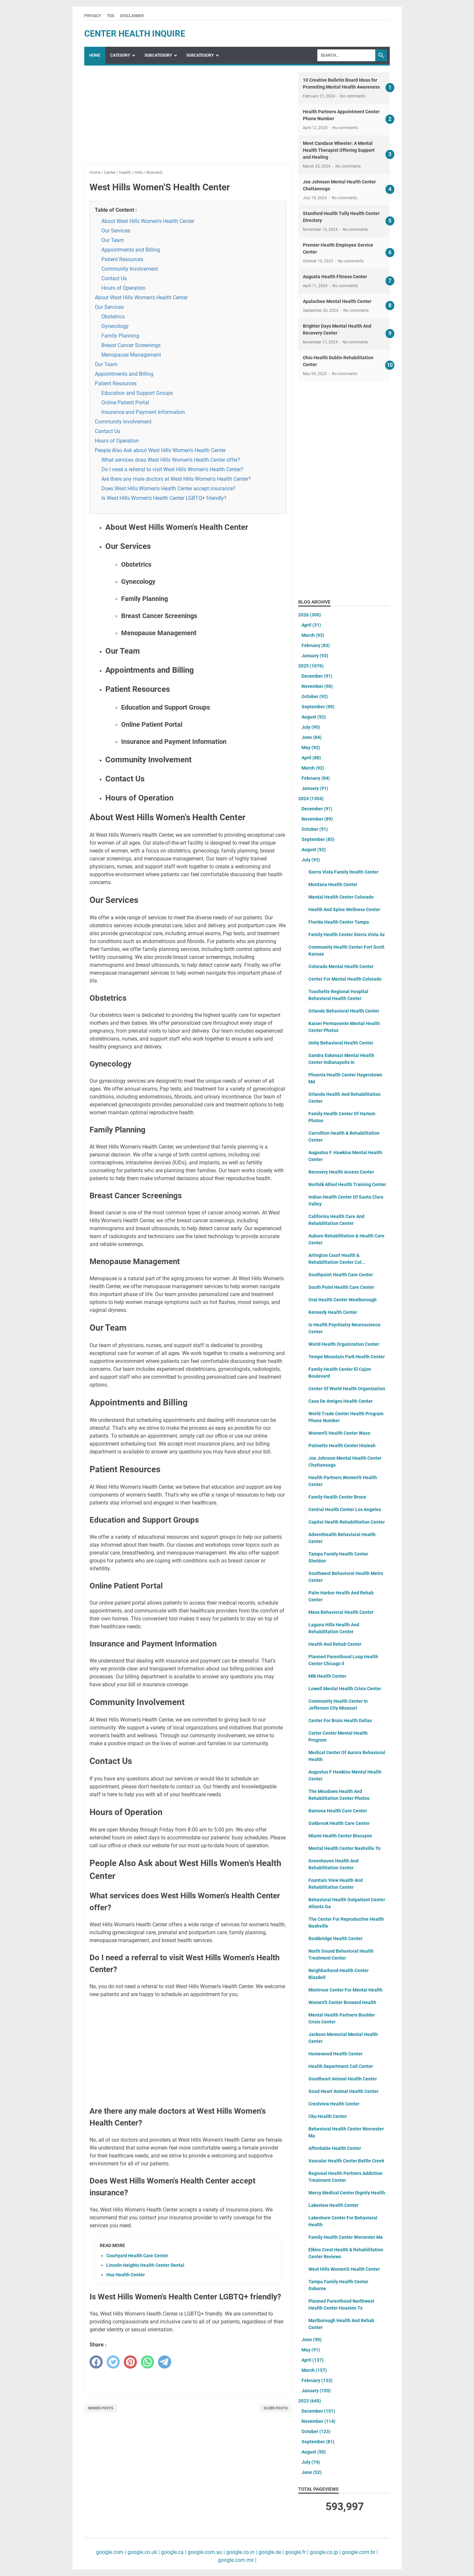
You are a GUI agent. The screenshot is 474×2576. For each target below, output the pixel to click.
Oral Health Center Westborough (342, 1299)
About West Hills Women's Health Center (147, 221)
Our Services (115, 231)
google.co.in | (241, 2552)
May (311, 747)
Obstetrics (113, 316)
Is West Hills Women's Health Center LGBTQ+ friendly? (163, 498)
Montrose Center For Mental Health (345, 1990)
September (318, 706)
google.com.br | (359, 2552)
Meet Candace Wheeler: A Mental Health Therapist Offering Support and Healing (339, 150)
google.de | (270, 2552)
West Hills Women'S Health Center (344, 2269)
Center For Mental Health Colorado (345, 979)
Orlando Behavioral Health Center (343, 1011)
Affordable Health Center (334, 2148)
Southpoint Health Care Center (340, 1274)
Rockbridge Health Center (335, 1938)
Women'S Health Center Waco (339, 1433)
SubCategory (158, 55)
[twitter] (113, 2362)
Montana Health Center (332, 884)
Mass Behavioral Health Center (341, 1612)
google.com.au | (205, 2552)
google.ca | (173, 2552)
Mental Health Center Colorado (341, 897)
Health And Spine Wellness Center (344, 909)
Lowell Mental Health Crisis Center (344, 1688)
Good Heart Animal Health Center (343, 2091)
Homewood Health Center (335, 2053)
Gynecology (115, 326)
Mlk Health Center (327, 1676)
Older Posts (276, 2408)
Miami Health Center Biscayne (340, 1835)
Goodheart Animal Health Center (342, 2078)
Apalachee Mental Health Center (337, 301)
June (312, 737)
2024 (311, 798)
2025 (311, 665)
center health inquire (134, 34)
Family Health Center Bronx (337, 1497)
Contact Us (114, 278)
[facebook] (96, 2362)
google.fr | (296, 2552)
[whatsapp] (147, 2362)
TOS (110, 16)
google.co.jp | (324, 2552)
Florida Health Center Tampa (338, 922)
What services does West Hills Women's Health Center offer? (170, 460)
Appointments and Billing (130, 250)
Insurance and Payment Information (143, 412)
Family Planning (120, 336)
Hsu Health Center (125, 2274)
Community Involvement (129, 269)
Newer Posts (100, 2408)
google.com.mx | (237, 2560)
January (315, 655)
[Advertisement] (188, 118)
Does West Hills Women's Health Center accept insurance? (168, 488)
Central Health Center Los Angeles (344, 1509)
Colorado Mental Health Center (341, 966)
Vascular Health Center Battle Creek (346, 2160)
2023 (309, 2400)
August (314, 716)
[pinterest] (130, 2362)
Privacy (92, 16)
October (315, 696)
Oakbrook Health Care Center (339, 1823)
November (317, 686)
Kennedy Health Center (332, 1312)
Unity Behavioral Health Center (340, 1042)
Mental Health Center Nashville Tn (344, 1848)
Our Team (112, 240)
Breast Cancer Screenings (131, 345)
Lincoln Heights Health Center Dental (145, 2265)
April (311, 625)
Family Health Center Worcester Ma (345, 2237)
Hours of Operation (123, 288)
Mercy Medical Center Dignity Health (346, 2192)
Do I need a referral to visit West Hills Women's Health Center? (172, 469)
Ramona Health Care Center (337, 1810)
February (316, 645)
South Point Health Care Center (341, 1287)
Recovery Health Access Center (341, 1172)
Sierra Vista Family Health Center (343, 872)
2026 (309, 614)
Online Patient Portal (125, 402)
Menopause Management (131, 355)
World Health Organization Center (343, 1344)
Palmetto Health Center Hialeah (342, 1445)
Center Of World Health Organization (346, 1388)
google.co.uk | (143, 2552)
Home (94, 55)
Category (120, 55)
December (317, 676)
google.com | (111, 2552)
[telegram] (164, 2362)
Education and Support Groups (137, 393)
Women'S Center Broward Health (342, 2002)
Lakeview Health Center (333, 2205)
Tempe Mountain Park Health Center (346, 1356)
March (313, 635)
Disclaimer (132, 16)
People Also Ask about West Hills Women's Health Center (160, 450)
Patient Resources (122, 259)
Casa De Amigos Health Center (340, 1401)
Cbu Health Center (327, 2116)
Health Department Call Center (340, 2066)
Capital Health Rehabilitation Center (346, 1522)
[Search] (346, 55)
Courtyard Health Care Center (137, 2255)
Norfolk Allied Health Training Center (347, 1184)
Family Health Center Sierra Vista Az (346, 934)
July (311, 727)
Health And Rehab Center (334, 1644)
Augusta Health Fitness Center (335, 276)
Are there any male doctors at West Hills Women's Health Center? (176, 479)
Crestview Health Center (333, 2103)
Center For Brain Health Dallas (340, 1720)
